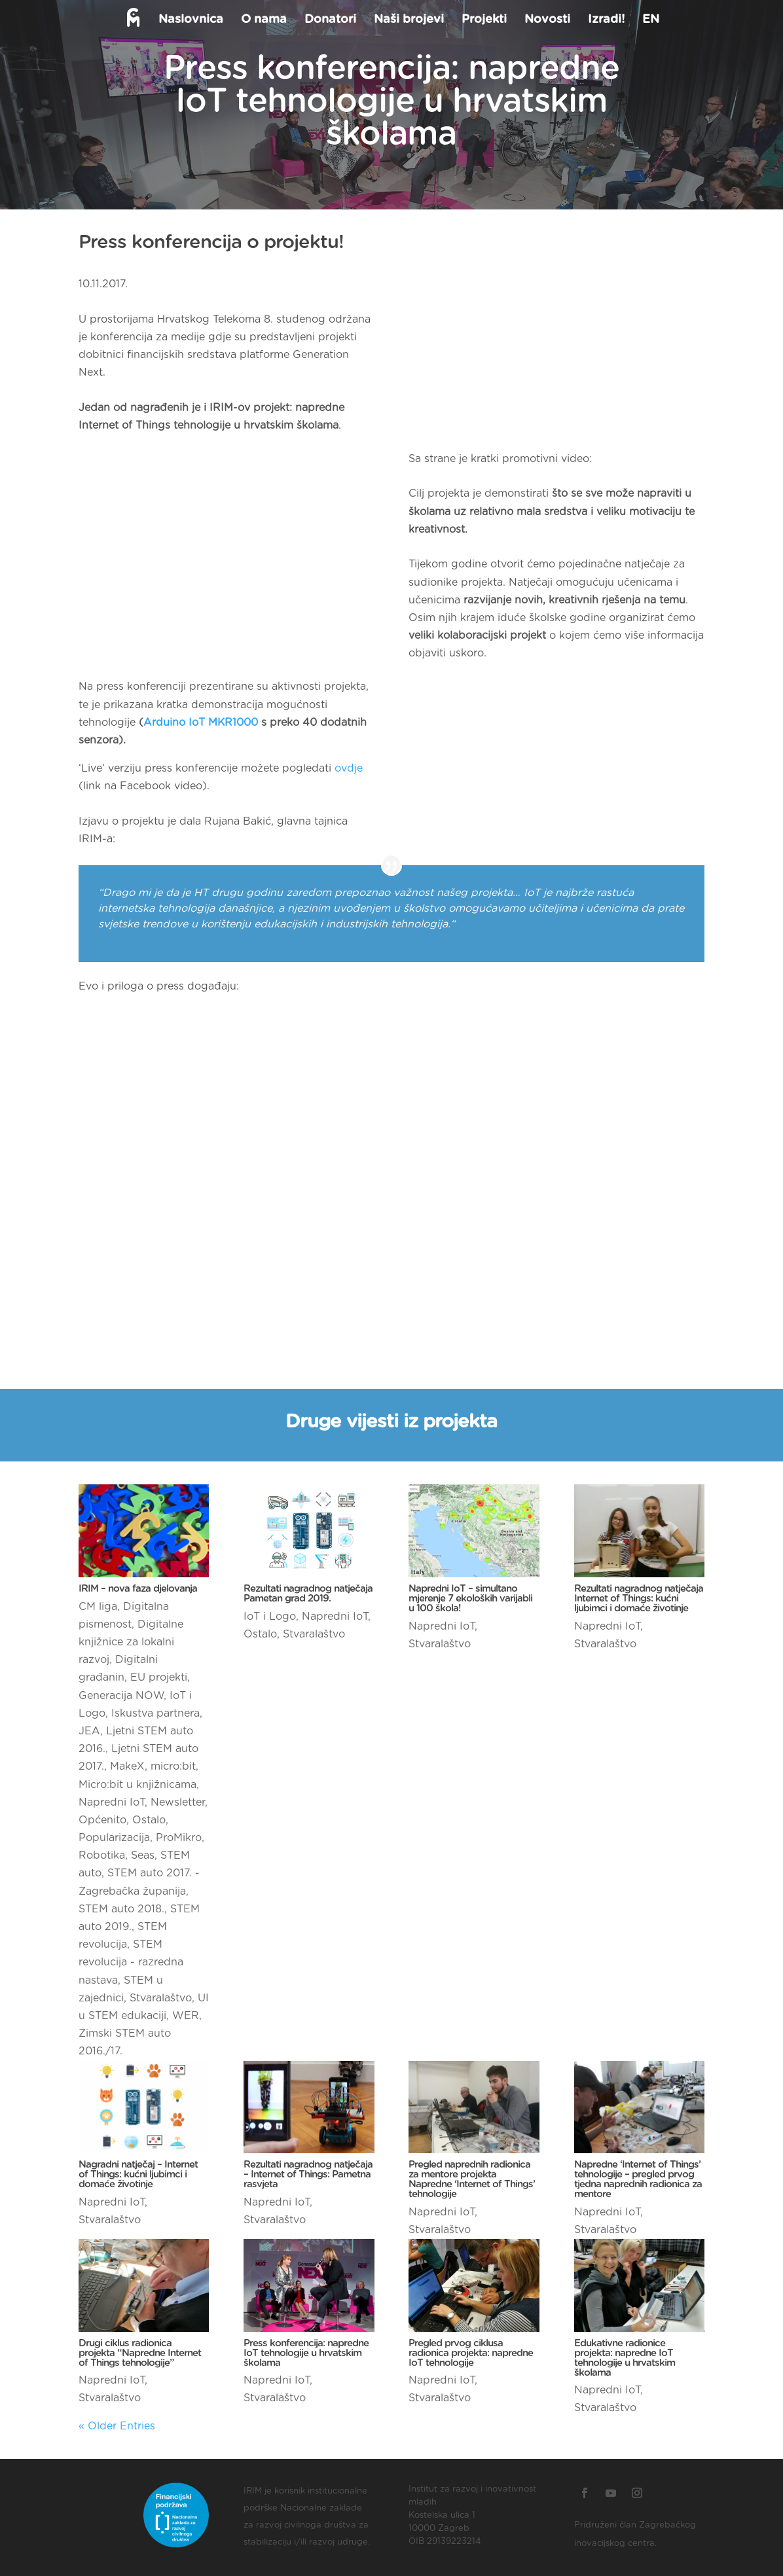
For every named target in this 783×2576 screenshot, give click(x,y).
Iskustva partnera (155, 1713)
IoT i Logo (270, 1616)
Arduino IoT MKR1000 (200, 722)
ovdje (349, 768)
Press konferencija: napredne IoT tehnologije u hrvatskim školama (306, 2353)
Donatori (329, 20)
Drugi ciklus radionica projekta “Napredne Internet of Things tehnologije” (140, 2353)
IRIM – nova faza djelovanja (138, 1589)
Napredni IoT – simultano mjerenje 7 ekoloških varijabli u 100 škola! (470, 1598)
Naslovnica (189, 20)
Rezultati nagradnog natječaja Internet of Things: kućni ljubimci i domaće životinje (638, 1598)
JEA (89, 1731)
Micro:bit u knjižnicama (137, 1785)
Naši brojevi (408, 20)
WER (185, 2016)
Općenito (102, 1820)
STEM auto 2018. (121, 1909)
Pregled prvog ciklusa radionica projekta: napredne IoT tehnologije (471, 2353)
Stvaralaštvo (161, 1998)
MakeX (127, 1766)
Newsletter (178, 1802)
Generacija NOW (121, 1695)
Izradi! (605, 20)
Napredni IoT (112, 1802)
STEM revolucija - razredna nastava (131, 1962)
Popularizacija (114, 1838)
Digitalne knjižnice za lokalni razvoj (131, 1642)
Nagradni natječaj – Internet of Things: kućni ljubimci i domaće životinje (138, 2174)
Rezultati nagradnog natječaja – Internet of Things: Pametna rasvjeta (308, 2174)
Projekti (482, 20)
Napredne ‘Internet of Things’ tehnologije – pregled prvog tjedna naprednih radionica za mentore (638, 2179)
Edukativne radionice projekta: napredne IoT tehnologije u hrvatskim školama (624, 2358)
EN (649, 20)
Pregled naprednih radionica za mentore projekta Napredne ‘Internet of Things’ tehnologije (472, 2179)
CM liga (98, 1606)
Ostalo (149, 1820)
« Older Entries (117, 2426)
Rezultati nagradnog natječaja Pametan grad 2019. (308, 1593)
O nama (262, 20)
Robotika (102, 1855)
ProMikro (179, 1838)
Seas (143, 1855)
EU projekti (158, 1677)
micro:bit (173, 1766)
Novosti (546, 20)
